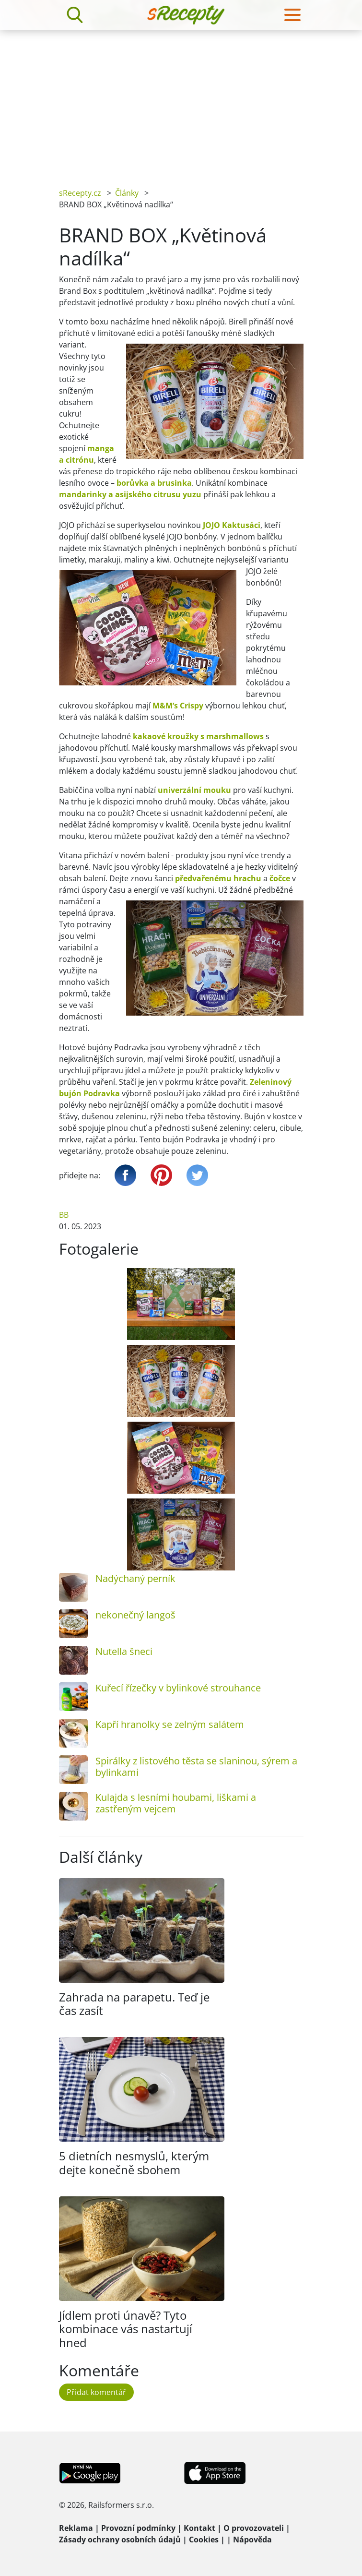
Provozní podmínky (138, 2528)
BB (64, 1215)
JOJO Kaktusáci (231, 525)
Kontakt (199, 2528)
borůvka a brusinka (154, 483)
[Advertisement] (181, 102)
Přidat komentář (96, 2392)
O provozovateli (253, 2528)
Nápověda (252, 2539)
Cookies (204, 2539)
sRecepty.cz (80, 193)
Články (127, 193)
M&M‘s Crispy (177, 705)
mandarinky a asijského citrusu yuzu (130, 494)
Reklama (76, 2528)
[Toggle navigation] (292, 15)
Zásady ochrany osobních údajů (120, 2539)
